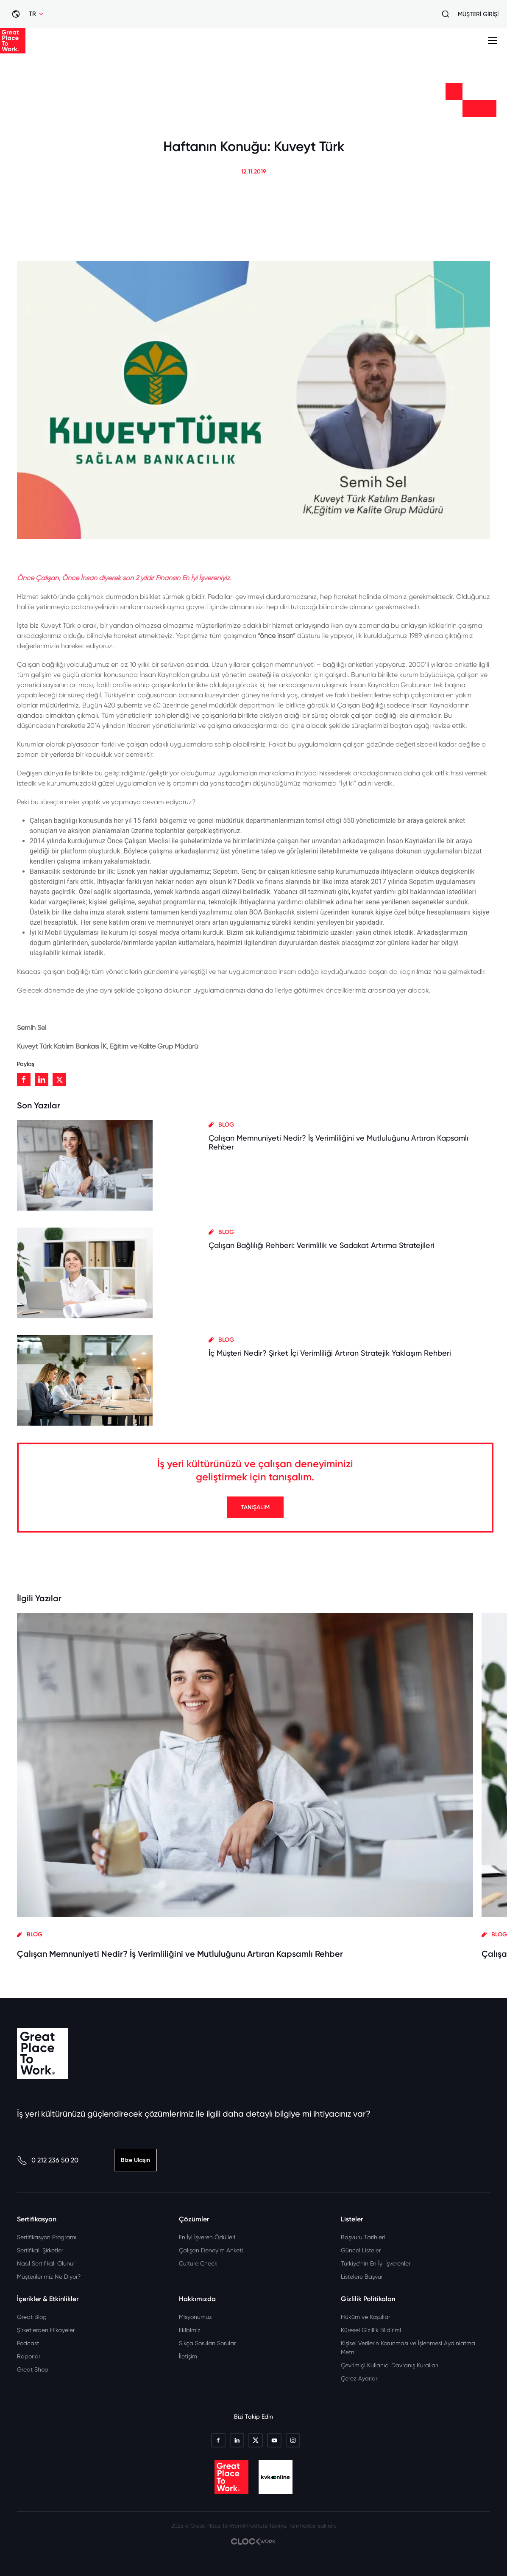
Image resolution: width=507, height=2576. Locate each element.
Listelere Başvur (362, 2276)
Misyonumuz (195, 2316)
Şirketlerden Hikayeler (46, 2330)
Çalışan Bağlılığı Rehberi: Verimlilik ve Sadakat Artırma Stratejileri (322, 1245)
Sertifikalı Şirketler (40, 2250)
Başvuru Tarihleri (363, 2237)
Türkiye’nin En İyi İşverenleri (376, 2263)
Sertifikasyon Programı (46, 2237)
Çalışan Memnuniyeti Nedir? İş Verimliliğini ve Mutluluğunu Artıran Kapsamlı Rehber (180, 1954)
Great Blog (32, 2316)
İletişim (188, 2356)
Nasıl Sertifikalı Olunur (46, 2263)
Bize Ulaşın (135, 2160)
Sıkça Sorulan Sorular (207, 2343)
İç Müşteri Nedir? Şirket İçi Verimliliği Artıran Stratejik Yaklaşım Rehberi (330, 1352)
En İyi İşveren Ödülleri (207, 2237)
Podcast (28, 2343)
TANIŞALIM (255, 1507)
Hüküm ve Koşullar (365, 2316)
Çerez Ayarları (360, 2378)
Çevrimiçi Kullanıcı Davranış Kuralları (389, 2365)
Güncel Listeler (361, 2250)
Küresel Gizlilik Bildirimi (371, 2330)
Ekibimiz (190, 2330)
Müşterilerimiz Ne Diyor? (49, 2276)
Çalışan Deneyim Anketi (211, 2250)
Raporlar (28, 2356)
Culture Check (198, 2263)
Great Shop (32, 2369)
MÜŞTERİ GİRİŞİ (478, 14)
